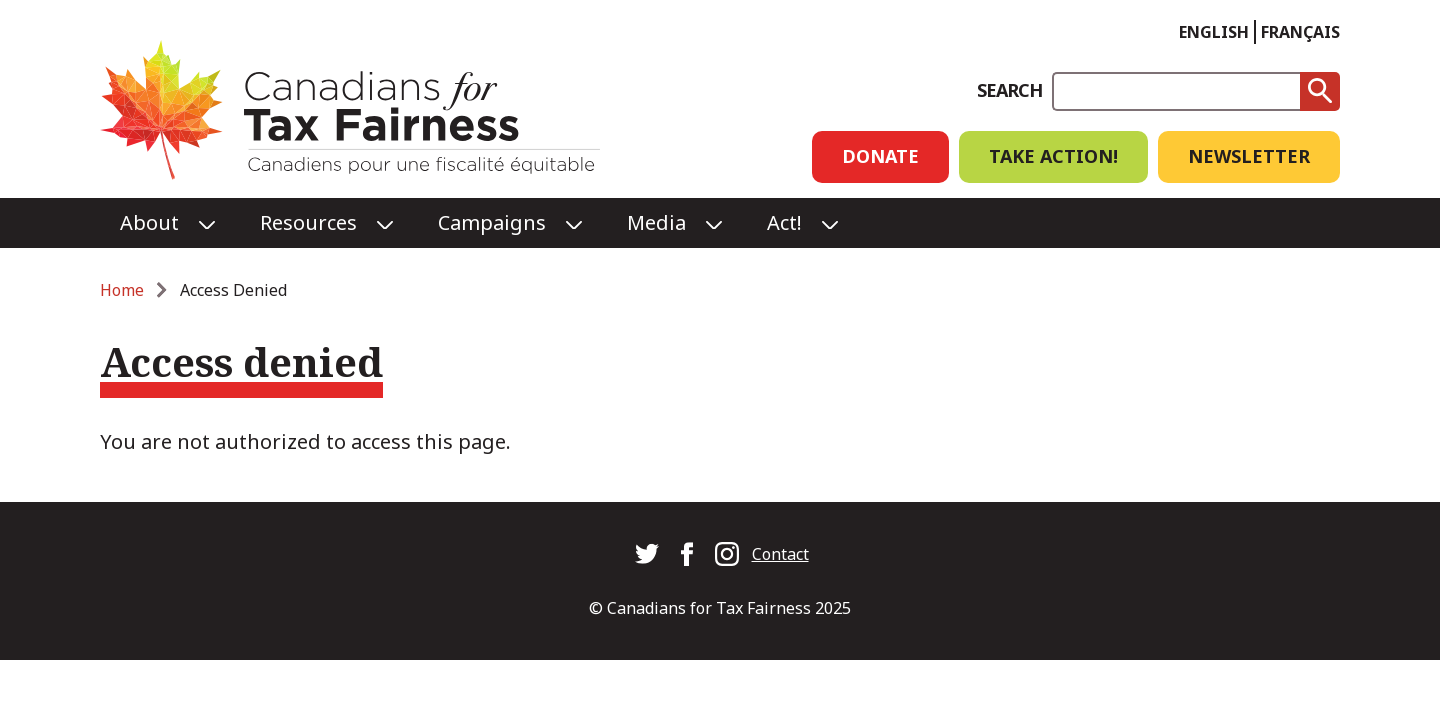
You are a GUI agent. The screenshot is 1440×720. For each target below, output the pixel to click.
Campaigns (492, 222)
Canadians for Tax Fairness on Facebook (687, 554)
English (1214, 32)
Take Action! (1053, 156)
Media (656, 222)
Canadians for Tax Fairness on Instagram (727, 554)
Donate (880, 156)
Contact (780, 554)
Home (122, 290)
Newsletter (1249, 156)
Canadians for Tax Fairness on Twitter (647, 554)
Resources (308, 222)
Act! (784, 222)
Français (1300, 32)
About (149, 222)
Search (1009, 90)
